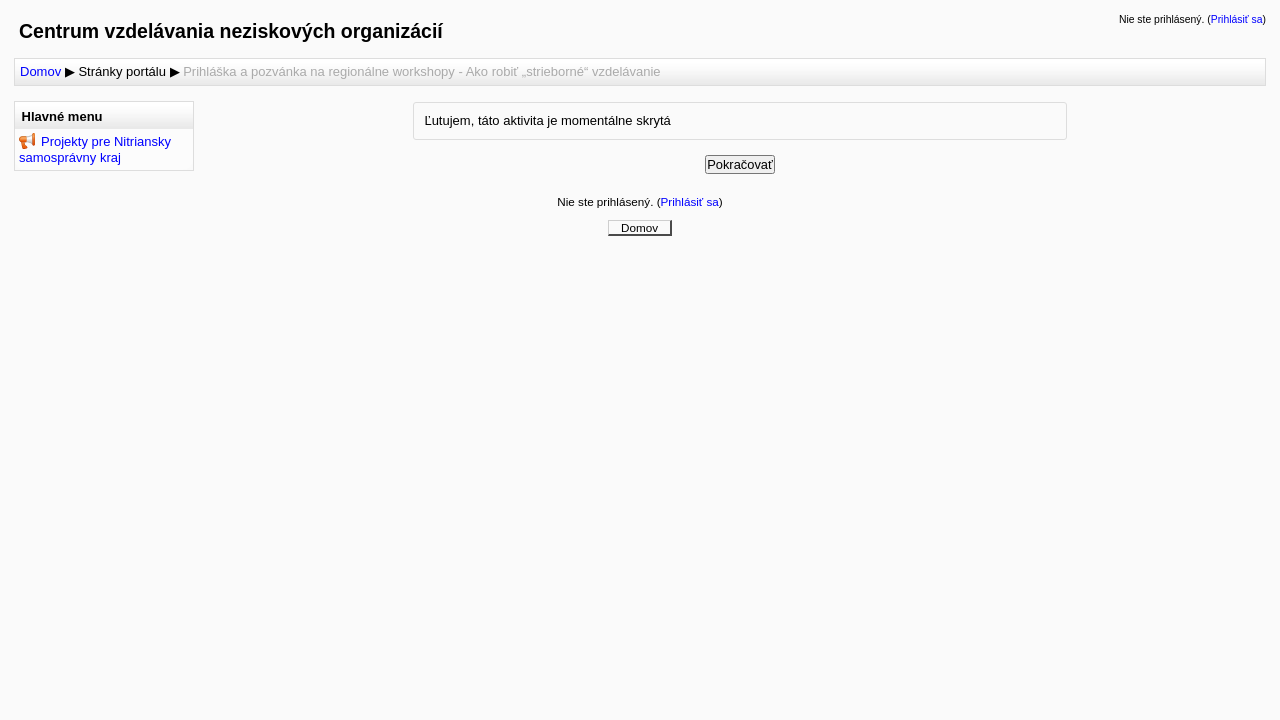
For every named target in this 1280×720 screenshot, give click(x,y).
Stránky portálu (121, 71)
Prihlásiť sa (1237, 19)
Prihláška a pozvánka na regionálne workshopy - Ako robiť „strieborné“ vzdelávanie (421, 71)
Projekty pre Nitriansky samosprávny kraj (95, 149)
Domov (40, 71)
